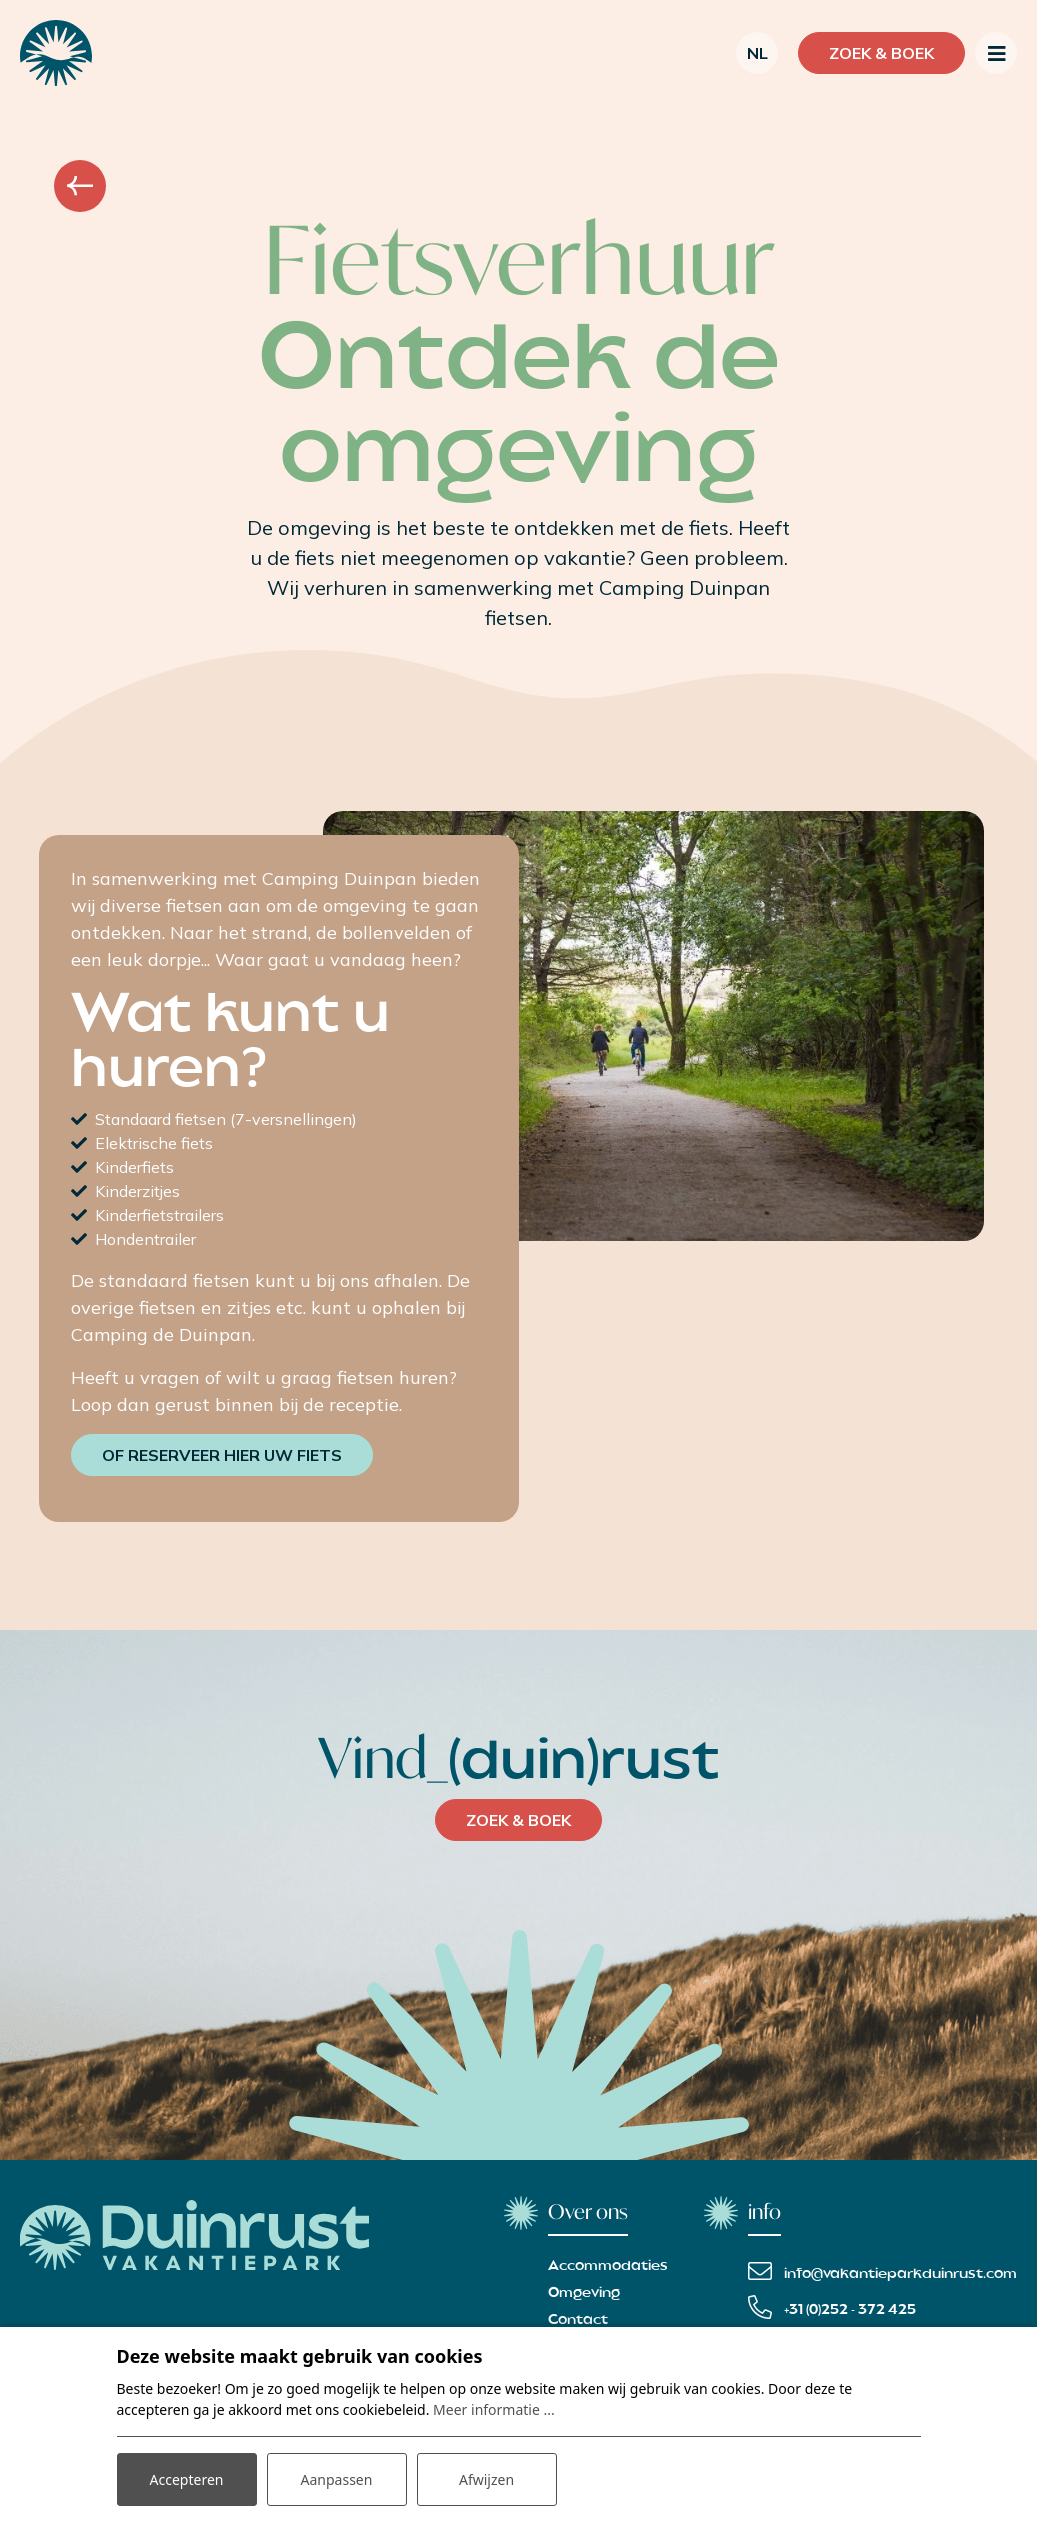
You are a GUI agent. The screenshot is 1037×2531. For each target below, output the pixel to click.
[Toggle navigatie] (996, 53)
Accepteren (187, 2479)
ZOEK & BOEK (518, 1820)
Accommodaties (608, 2266)
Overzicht (80, 186)
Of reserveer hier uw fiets (222, 1455)
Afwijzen (486, 2479)
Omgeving (584, 2293)
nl (757, 53)
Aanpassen (337, 2479)
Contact (578, 2320)
